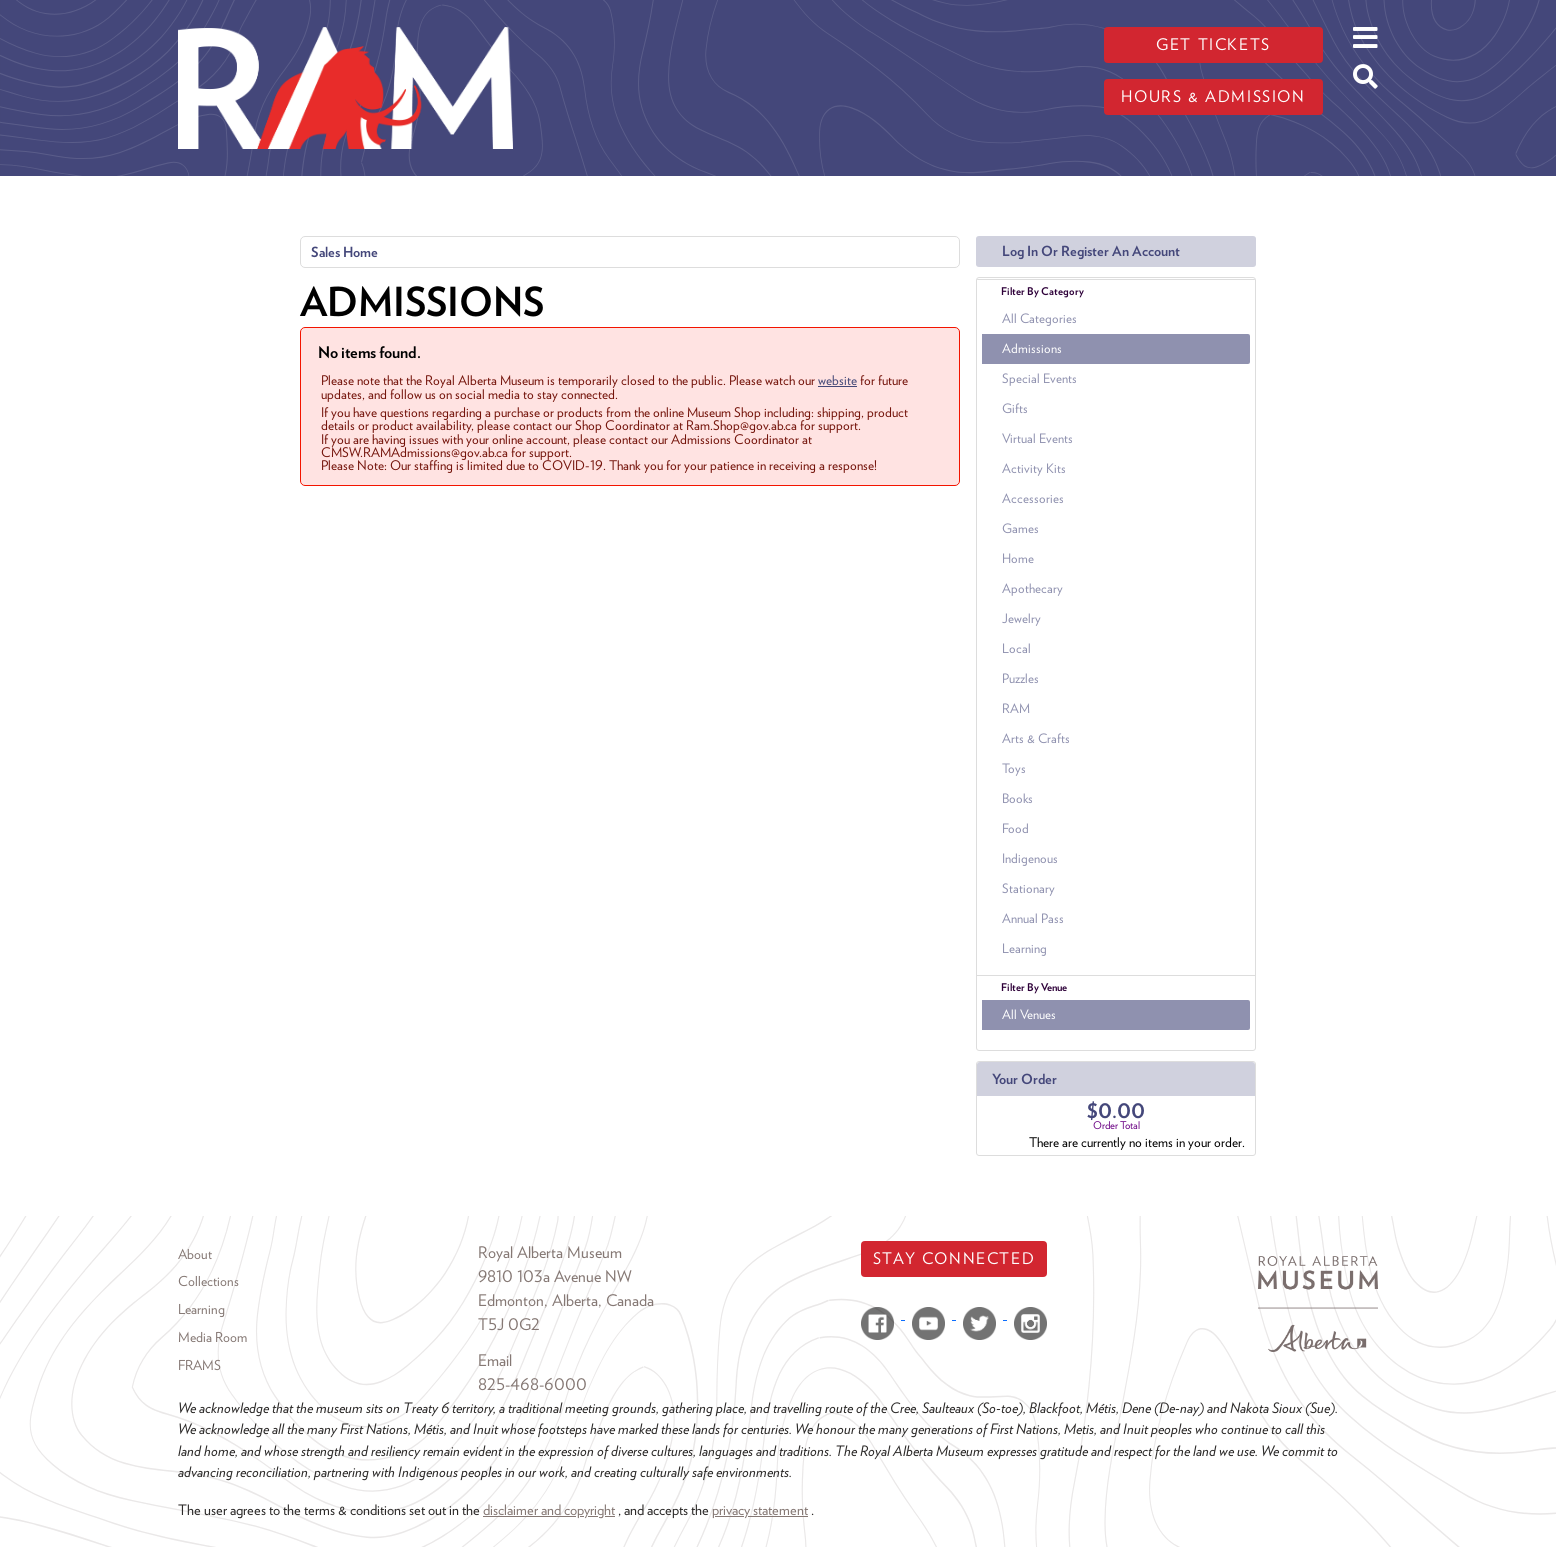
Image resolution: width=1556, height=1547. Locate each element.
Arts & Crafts (1036, 738)
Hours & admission (1213, 96)
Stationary (1028, 888)
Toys (1014, 768)
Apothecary (1032, 588)
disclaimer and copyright (549, 1509)
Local (1016, 648)
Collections (208, 1281)
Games (1020, 528)
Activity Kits (1034, 468)
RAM (1016, 708)
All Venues (1029, 1014)
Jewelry (1021, 618)
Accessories (1033, 498)
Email (495, 1360)
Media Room (212, 1337)
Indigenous (1030, 858)
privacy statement (760, 1509)
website (837, 380)
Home (1018, 558)
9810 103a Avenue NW (555, 1276)
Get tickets (1213, 44)
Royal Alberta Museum (550, 1252)
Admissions (1032, 348)
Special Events (1039, 378)
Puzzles (1020, 678)
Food (1015, 828)
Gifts (1015, 408)
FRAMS (199, 1365)
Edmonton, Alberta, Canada (566, 1300)
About (195, 1254)
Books (1017, 798)
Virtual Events (1037, 438)
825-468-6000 (532, 1384)
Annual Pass (1033, 918)
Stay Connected (954, 1258)
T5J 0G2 (509, 1324)
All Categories (1039, 318)
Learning (1024, 948)
